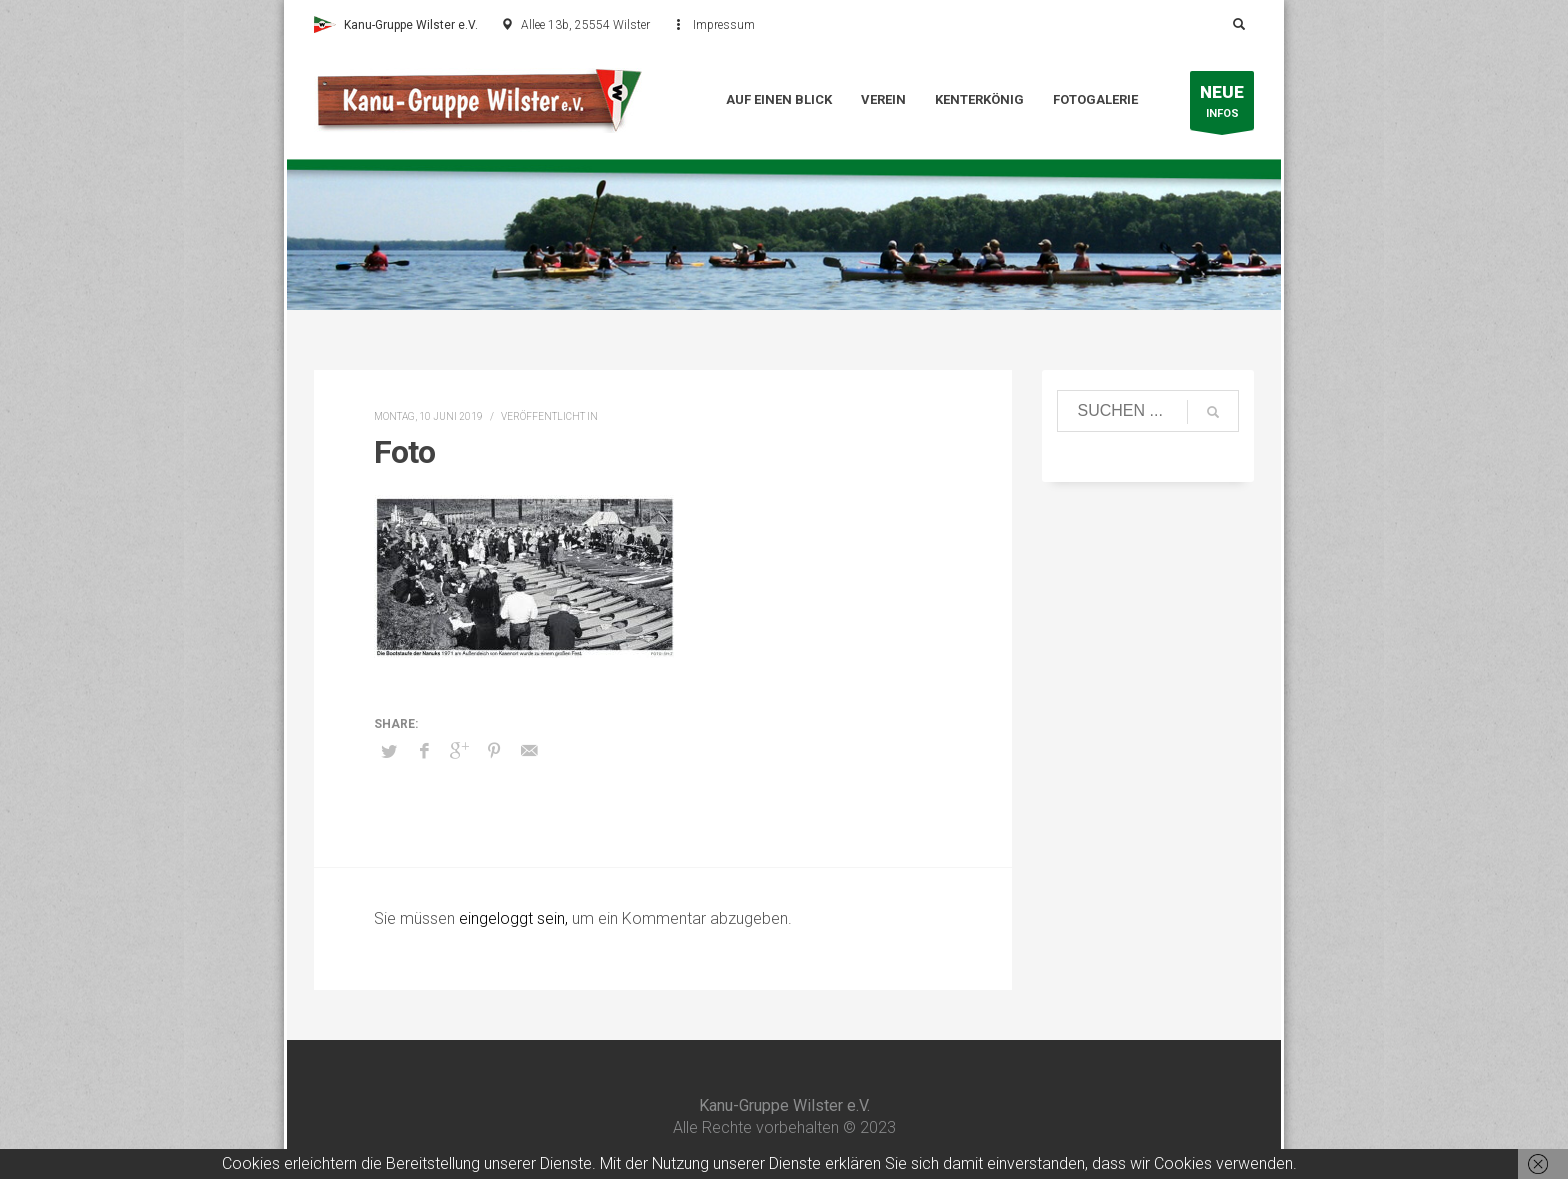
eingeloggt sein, (515, 918)
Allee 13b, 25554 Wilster (585, 25)
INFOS (1222, 105)
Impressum (724, 25)
